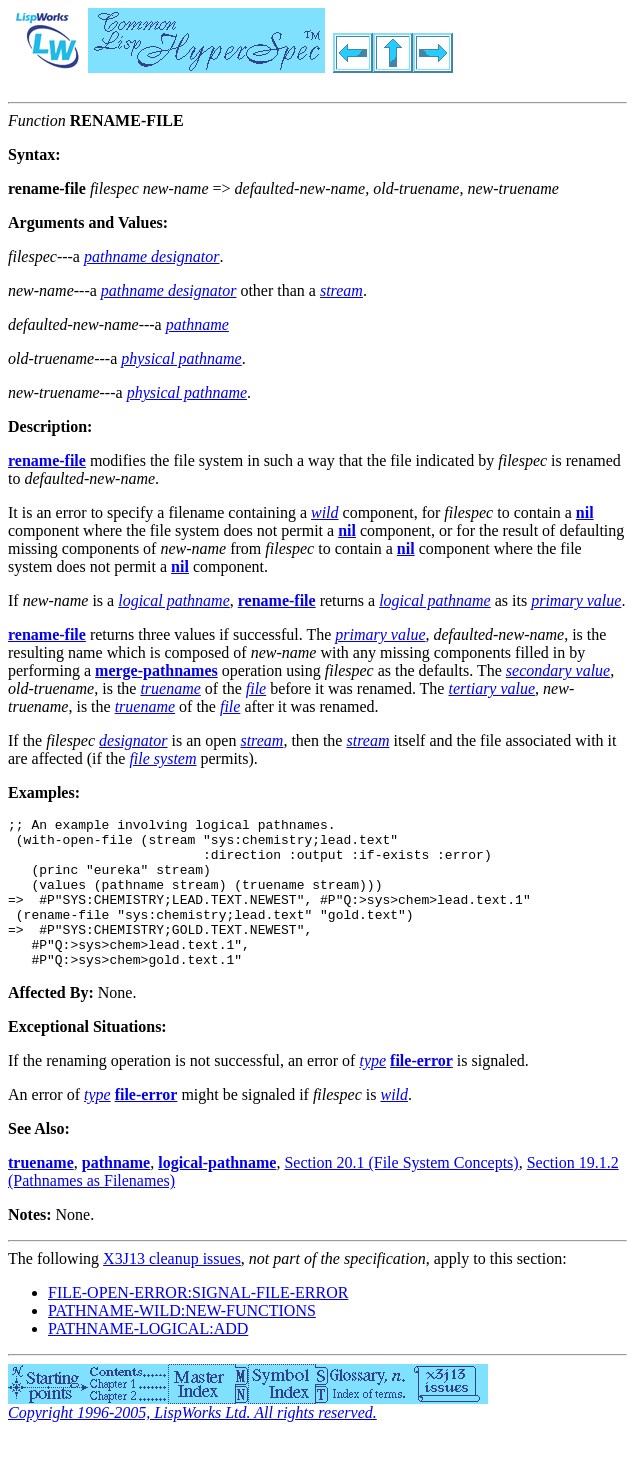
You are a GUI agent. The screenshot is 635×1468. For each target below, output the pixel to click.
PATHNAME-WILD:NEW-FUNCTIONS (182, 1340)
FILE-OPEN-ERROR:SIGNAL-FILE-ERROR (198, 1322)
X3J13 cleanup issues (172, 1288)
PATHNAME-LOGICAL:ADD (148, 1358)
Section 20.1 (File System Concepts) (401, 1192)
